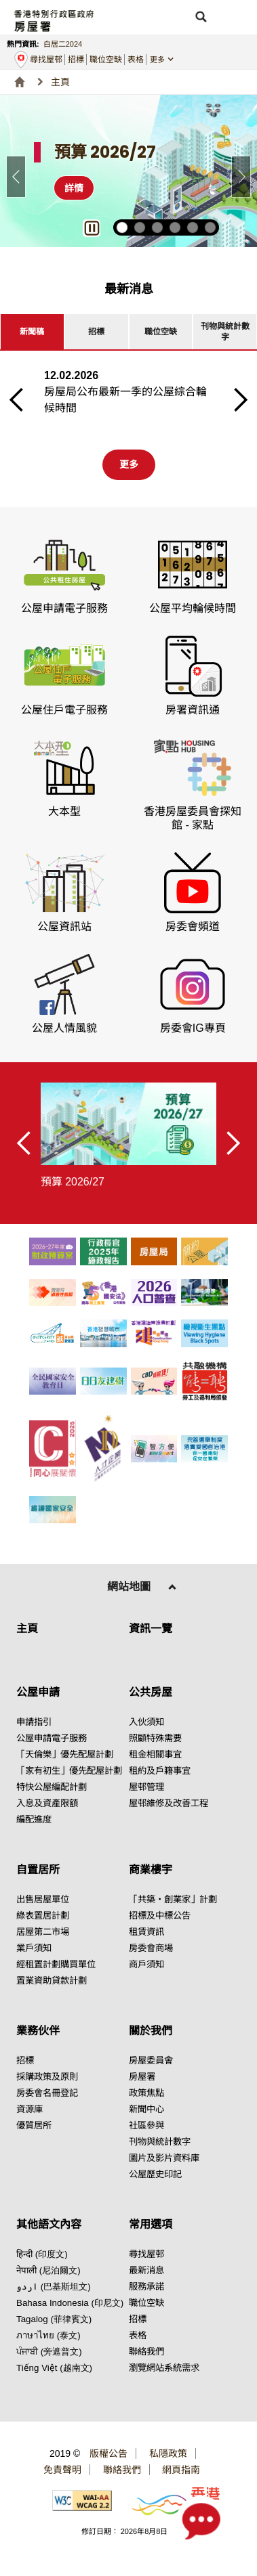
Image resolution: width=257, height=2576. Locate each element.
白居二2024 (62, 44)
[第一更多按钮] (128, 465)
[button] (201, 17)
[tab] (32, 331)
